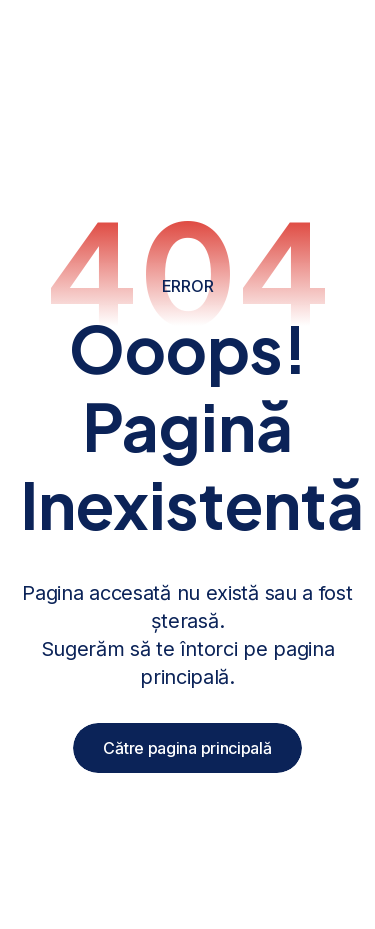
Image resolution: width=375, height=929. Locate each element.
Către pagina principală (187, 748)
